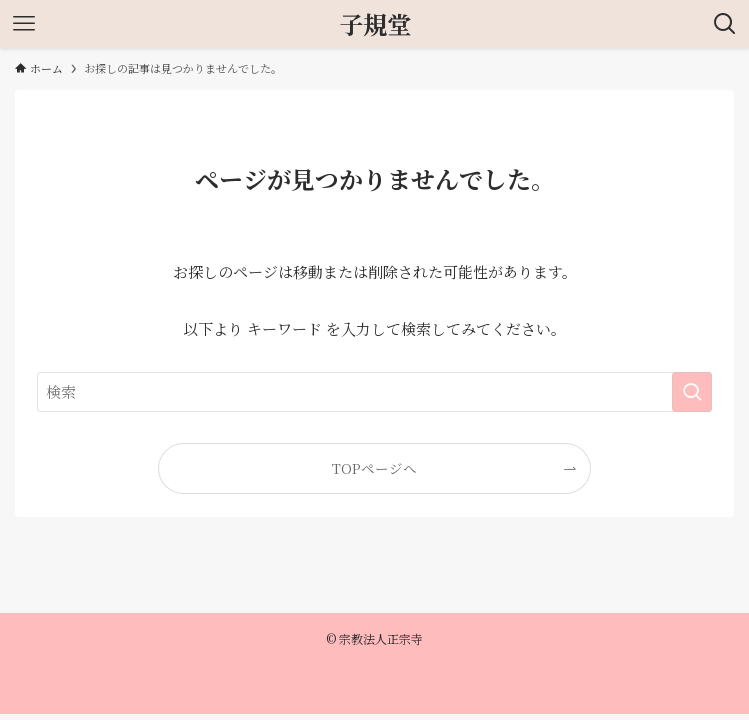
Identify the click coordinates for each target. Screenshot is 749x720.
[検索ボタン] (725, 24)
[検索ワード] (374, 392)
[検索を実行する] (692, 392)
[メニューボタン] (24, 24)
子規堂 (375, 24)
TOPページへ (374, 468)
